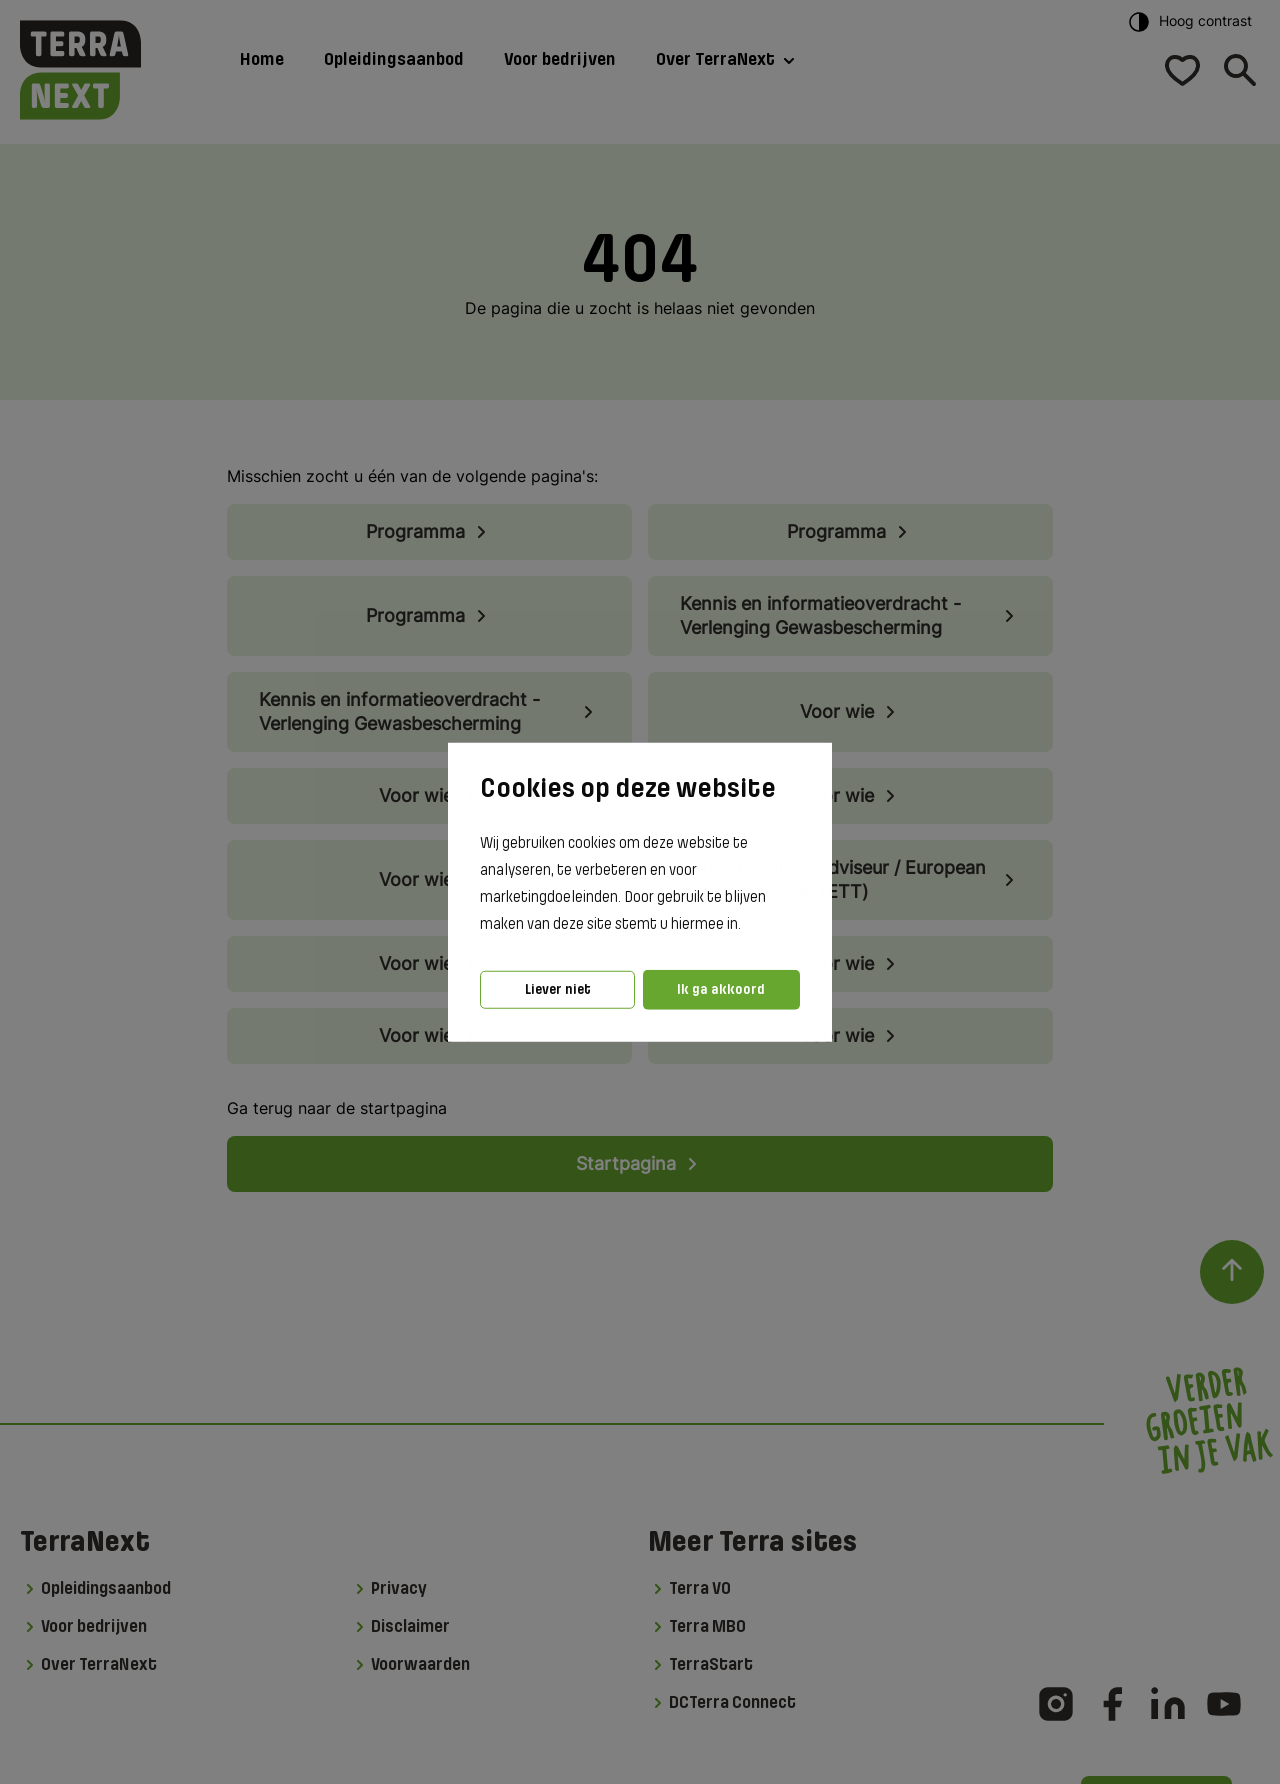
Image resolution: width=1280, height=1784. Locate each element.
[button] (747, 925)
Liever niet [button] (558, 989)
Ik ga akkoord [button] (721, 989)
